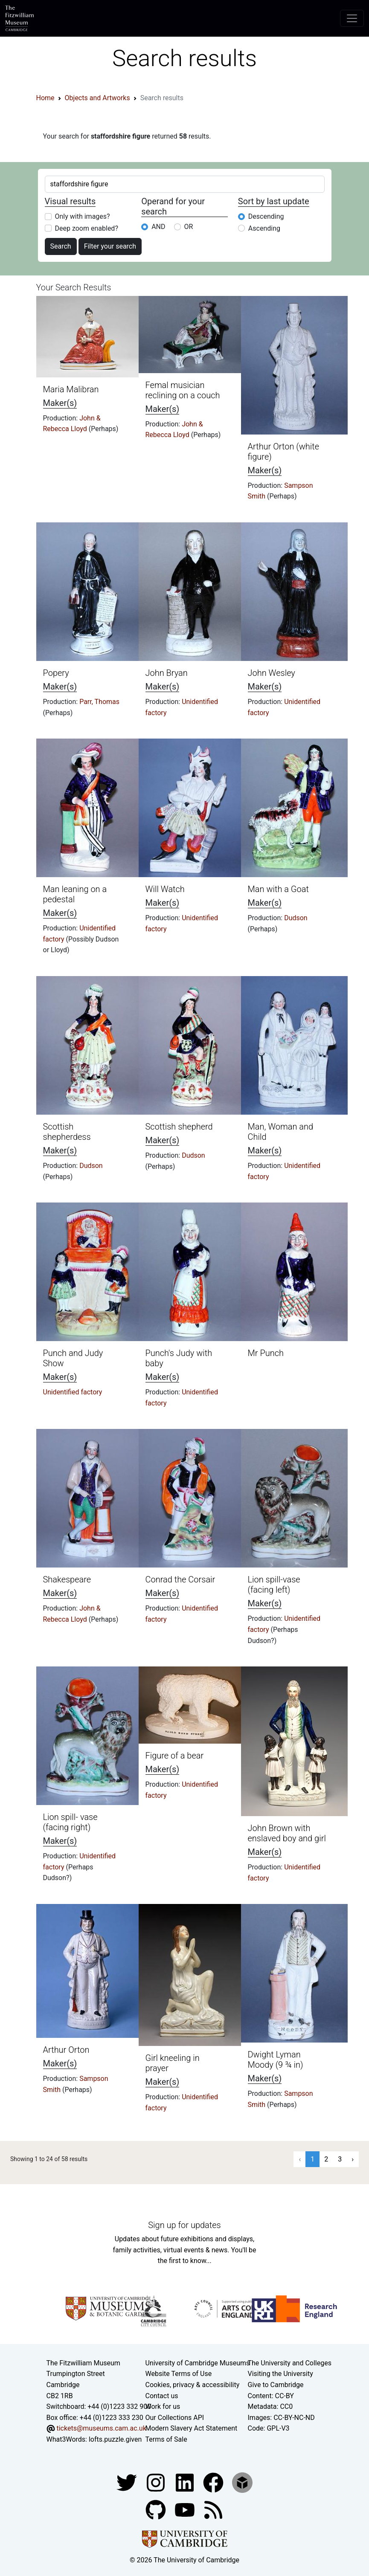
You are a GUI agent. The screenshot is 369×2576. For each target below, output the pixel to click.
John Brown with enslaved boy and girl (287, 1833)
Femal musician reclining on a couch (182, 390)
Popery (56, 673)
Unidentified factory (72, 1392)
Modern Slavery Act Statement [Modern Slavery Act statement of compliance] (191, 2428)
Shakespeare (67, 1579)
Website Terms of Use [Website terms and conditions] (178, 2374)
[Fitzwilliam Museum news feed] (213, 2509)
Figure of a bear (174, 1755)
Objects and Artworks (97, 98)
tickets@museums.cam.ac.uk (101, 2428)
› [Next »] (353, 2159)
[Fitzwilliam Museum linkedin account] (214, 2482)
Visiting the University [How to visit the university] (280, 2374)
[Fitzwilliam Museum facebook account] (185, 2482)
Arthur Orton (66, 2050)
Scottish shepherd (179, 1126)
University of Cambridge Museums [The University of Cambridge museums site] (197, 2363)
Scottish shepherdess (67, 1131)
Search (60, 246)
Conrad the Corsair (180, 1579)
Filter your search (110, 246)
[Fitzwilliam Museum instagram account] (156, 2482)
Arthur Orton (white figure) (284, 451)
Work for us (162, 2406)
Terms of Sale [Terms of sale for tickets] (166, 2439)
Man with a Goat (278, 889)
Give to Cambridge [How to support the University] (276, 2385)
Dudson (296, 918)
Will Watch (165, 889)
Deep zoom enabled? (86, 228)
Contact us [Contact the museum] (161, 2396)
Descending (266, 216)
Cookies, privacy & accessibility (192, 2385)
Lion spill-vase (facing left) (274, 1584)
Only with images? (82, 216)
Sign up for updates (184, 2225)
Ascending (264, 228)
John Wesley (271, 673)
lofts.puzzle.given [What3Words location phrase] (115, 2439)
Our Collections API (174, 2418)
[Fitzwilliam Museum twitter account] (127, 2482)
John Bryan (166, 673)
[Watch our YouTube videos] (185, 2509)
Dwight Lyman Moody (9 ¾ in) (275, 2059)
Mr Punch (266, 1353)
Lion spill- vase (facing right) (70, 1822)
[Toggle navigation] (352, 18)
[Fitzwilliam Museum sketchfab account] (242, 2482)
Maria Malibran (71, 389)
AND (158, 227)
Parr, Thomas (99, 702)
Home (45, 98)
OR (188, 227)
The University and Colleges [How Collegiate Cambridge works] (289, 2363)
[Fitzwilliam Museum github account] (156, 2509)
